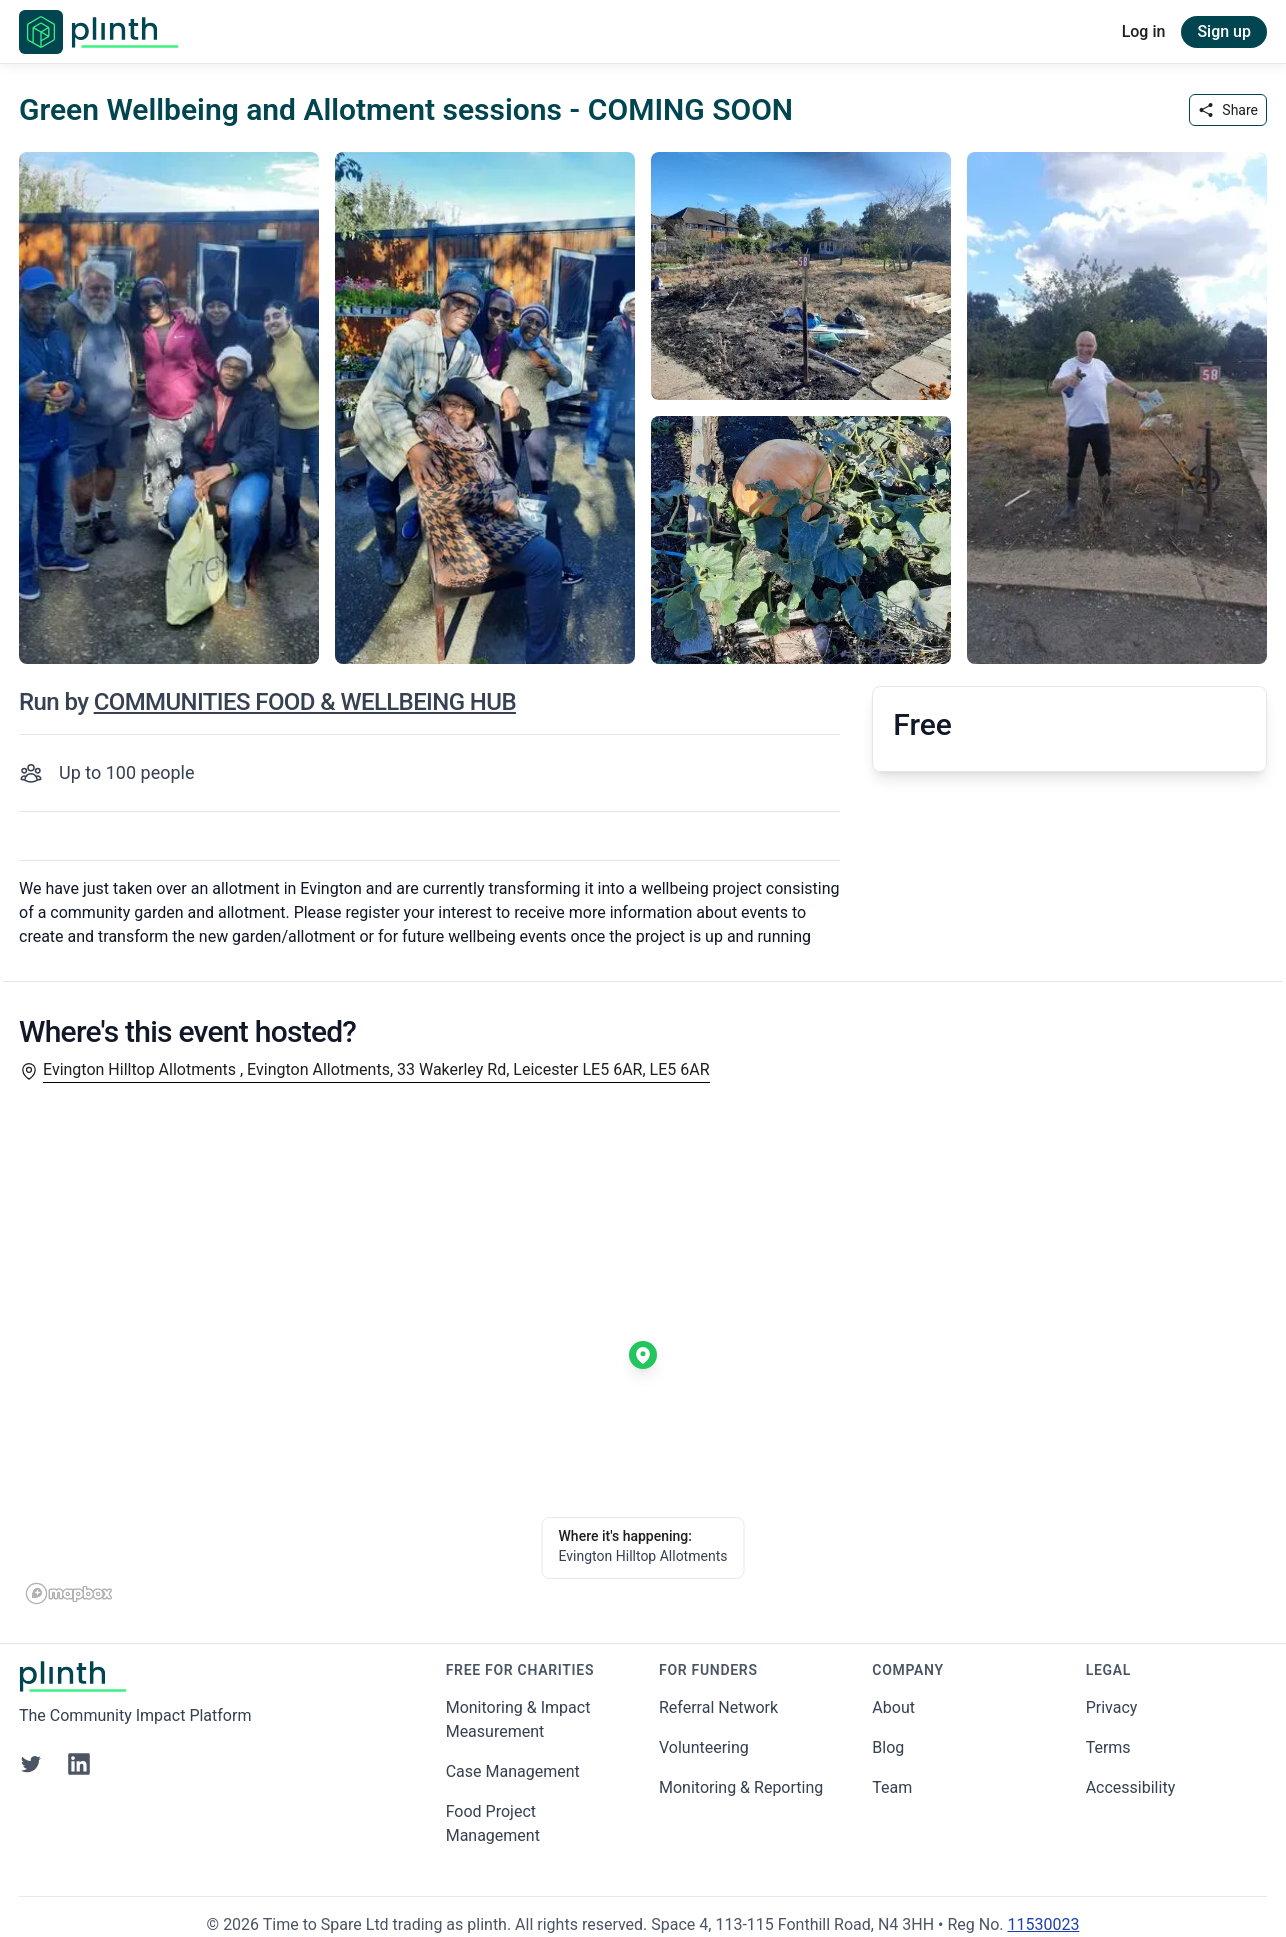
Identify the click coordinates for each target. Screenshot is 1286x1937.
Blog (888, 1747)
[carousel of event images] (643, 396)
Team (892, 1787)
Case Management (513, 1771)
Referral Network (718, 1707)
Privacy (1112, 1707)
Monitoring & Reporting (741, 1787)
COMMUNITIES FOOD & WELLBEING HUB (305, 702)
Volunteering (704, 1747)
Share (1228, 110)
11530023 (1043, 1924)
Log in (1144, 31)
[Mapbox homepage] (69, 1593)
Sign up (1224, 31)
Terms (1108, 1747)
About (893, 1707)
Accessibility (1131, 1787)
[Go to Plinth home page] (99, 32)
